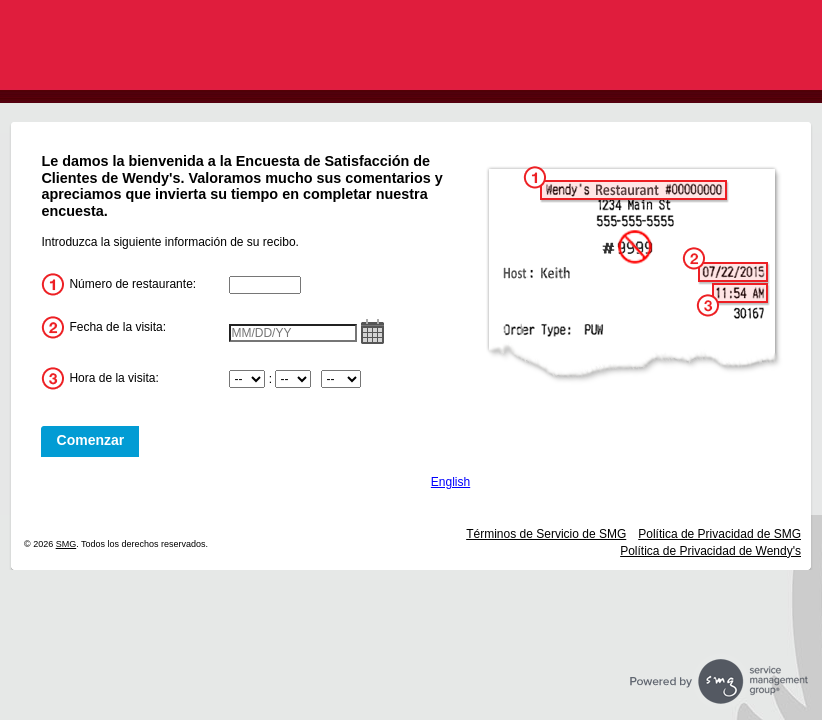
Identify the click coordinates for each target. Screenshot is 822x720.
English (450, 482)
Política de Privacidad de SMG (719, 534)
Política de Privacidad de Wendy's (710, 551)
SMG (66, 544)
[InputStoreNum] (265, 285)
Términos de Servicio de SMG (546, 534)
